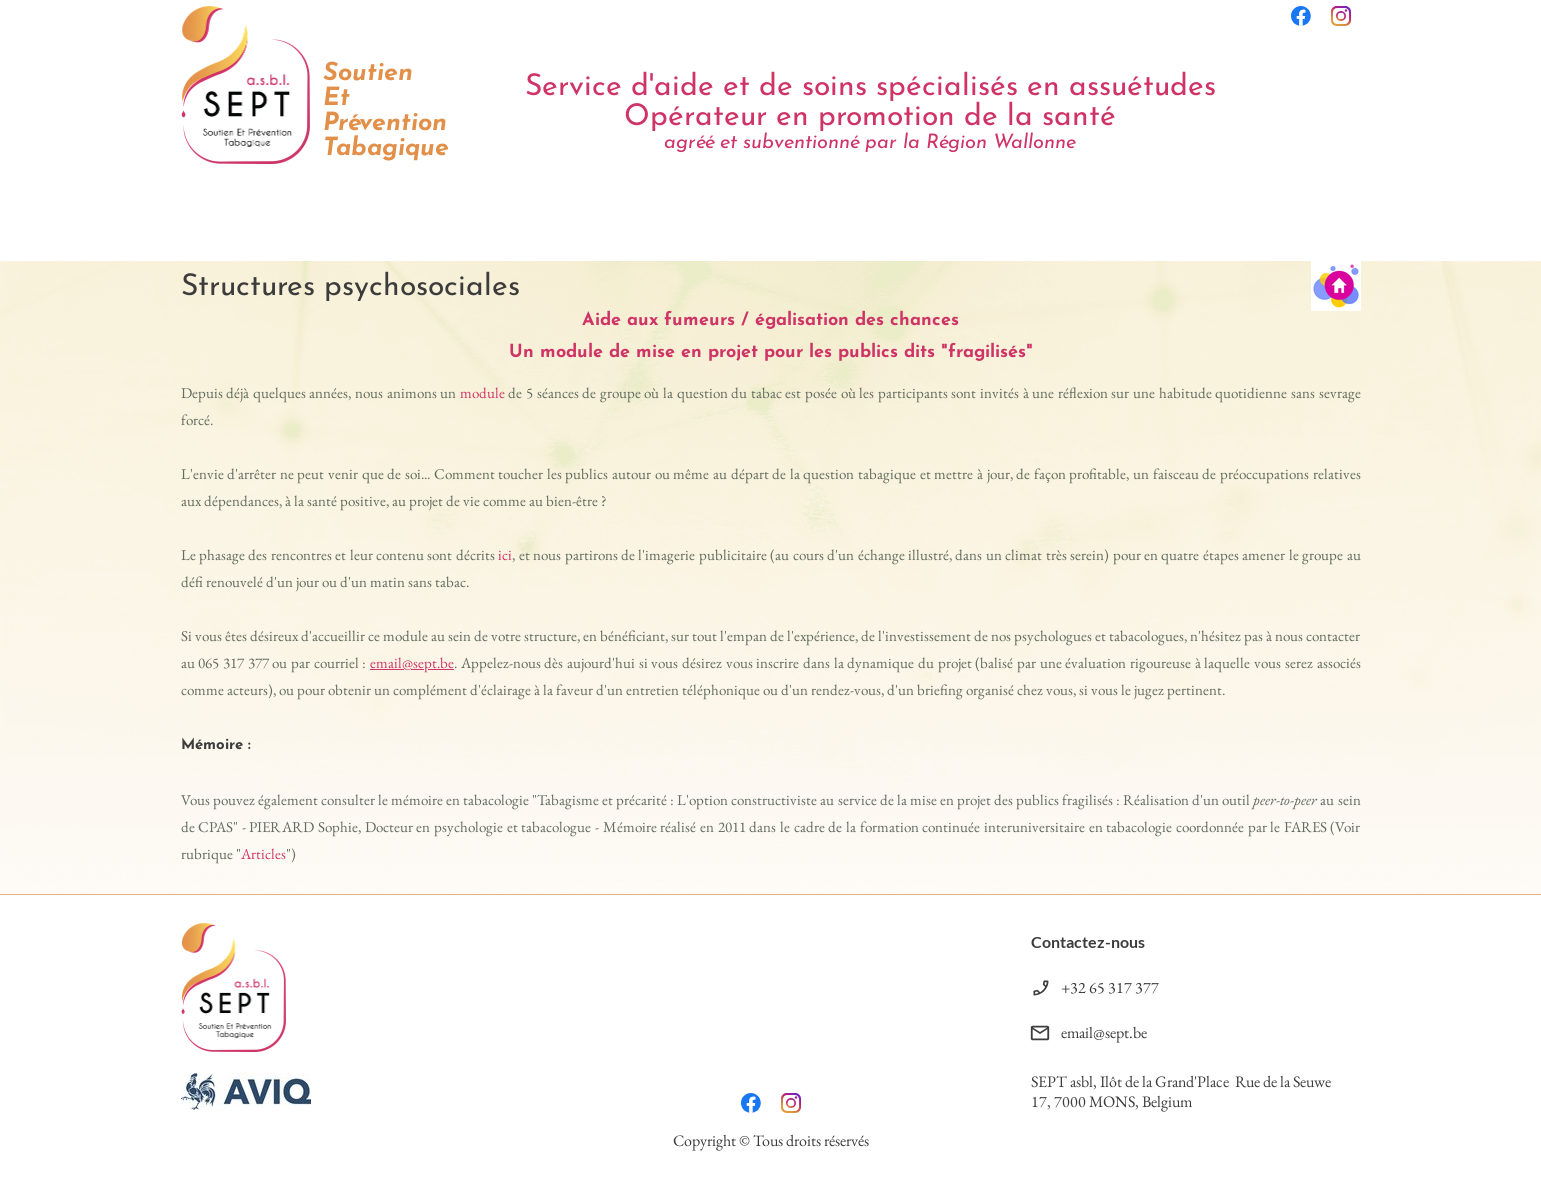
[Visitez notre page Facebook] (1301, 16)
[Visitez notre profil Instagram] (1341, 16)
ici (505, 554)
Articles (263, 853)
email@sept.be (412, 662)
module (482, 392)
